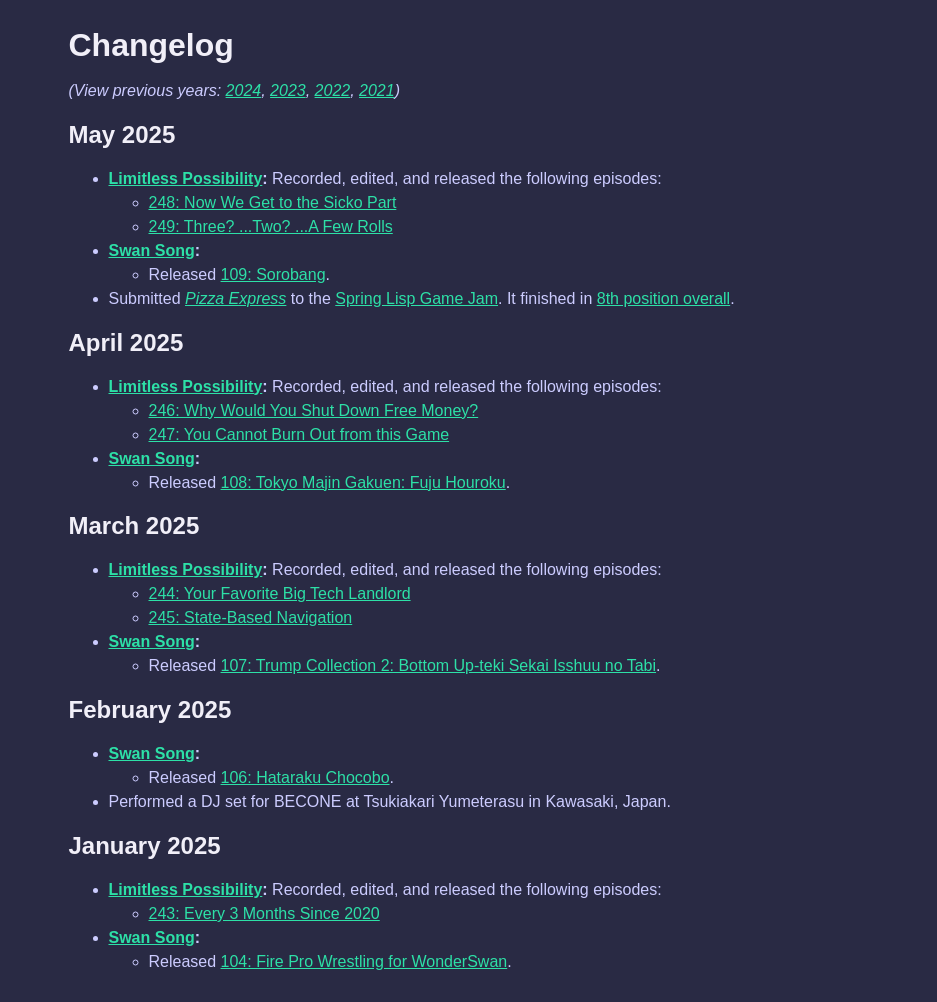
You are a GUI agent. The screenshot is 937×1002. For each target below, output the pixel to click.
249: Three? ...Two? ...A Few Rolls (271, 226)
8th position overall (663, 298)
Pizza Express (235, 298)
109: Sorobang (273, 274)
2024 (244, 90)
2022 (333, 90)
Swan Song (152, 250)
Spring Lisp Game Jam (416, 298)
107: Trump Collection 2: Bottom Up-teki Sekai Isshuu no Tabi (438, 665)
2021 (377, 90)
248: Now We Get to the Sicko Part (273, 202)
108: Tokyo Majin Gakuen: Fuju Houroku (363, 482)
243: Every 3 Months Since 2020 (264, 913)
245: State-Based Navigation (251, 617)
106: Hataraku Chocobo (305, 777)
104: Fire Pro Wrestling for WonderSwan (364, 961)
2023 (288, 90)
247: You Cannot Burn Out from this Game (299, 434)
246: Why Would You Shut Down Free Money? (314, 410)
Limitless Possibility (186, 178)
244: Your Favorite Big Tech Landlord (280, 593)
